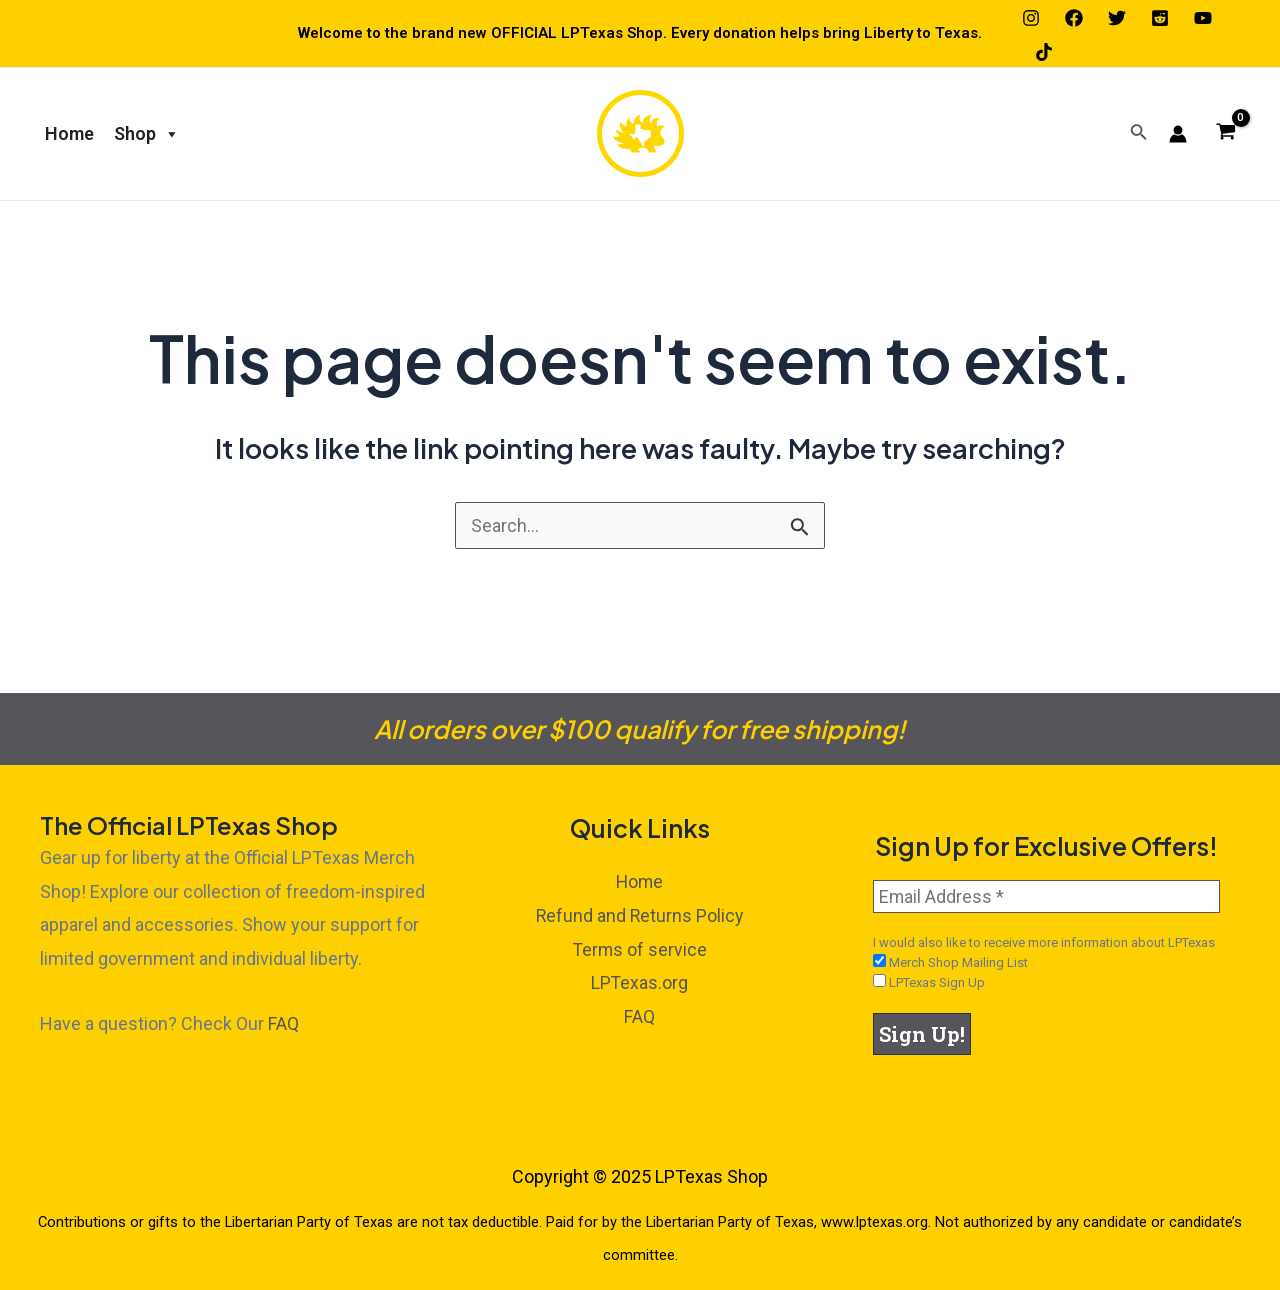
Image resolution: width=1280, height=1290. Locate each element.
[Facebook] (1074, 18)
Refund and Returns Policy (640, 915)
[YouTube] (1203, 18)
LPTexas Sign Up (929, 982)
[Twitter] (1117, 18)
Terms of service (640, 948)
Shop (147, 134)
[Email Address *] (1046, 896)
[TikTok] (1044, 52)
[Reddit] (1160, 18)
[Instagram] (1031, 18)
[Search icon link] (1139, 133)
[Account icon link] (1178, 134)
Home (69, 133)
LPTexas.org (640, 981)
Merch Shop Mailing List (950, 962)
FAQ (283, 1023)
